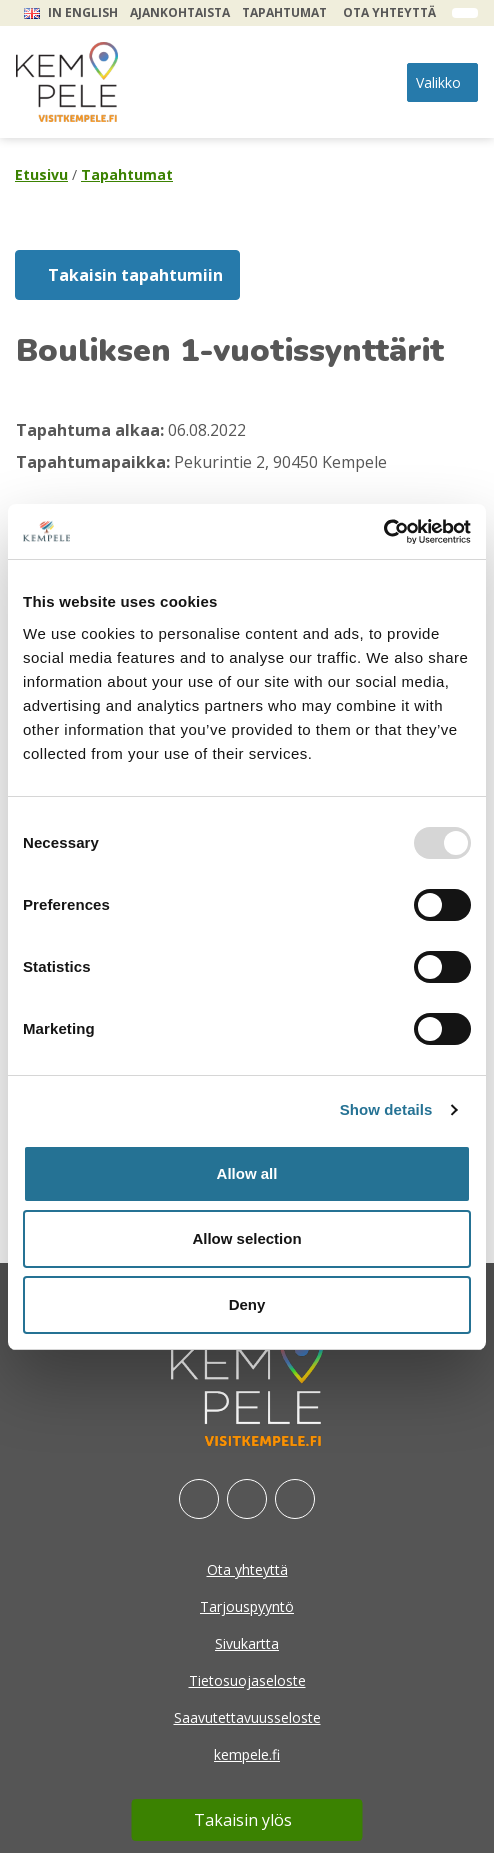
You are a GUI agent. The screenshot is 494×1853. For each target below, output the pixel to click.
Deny (247, 1304)
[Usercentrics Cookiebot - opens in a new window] (383, 532)
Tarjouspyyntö (247, 1606)
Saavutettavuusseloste (247, 1717)
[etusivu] (67, 82)
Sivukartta (247, 1643)
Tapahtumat (284, 12)
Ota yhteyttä (389, 12)
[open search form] (465, 13)
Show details (386, 1109)
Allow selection (246, 1238)
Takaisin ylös (243, 1820)
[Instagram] (247, 1499)
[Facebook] (199, 1499)
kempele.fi (247, 1754)
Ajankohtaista (180, 12)
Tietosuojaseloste (247, 1680)
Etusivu (41, 174)
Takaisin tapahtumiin (135, 275)
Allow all (247, 1173)
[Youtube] (295, 1499)
